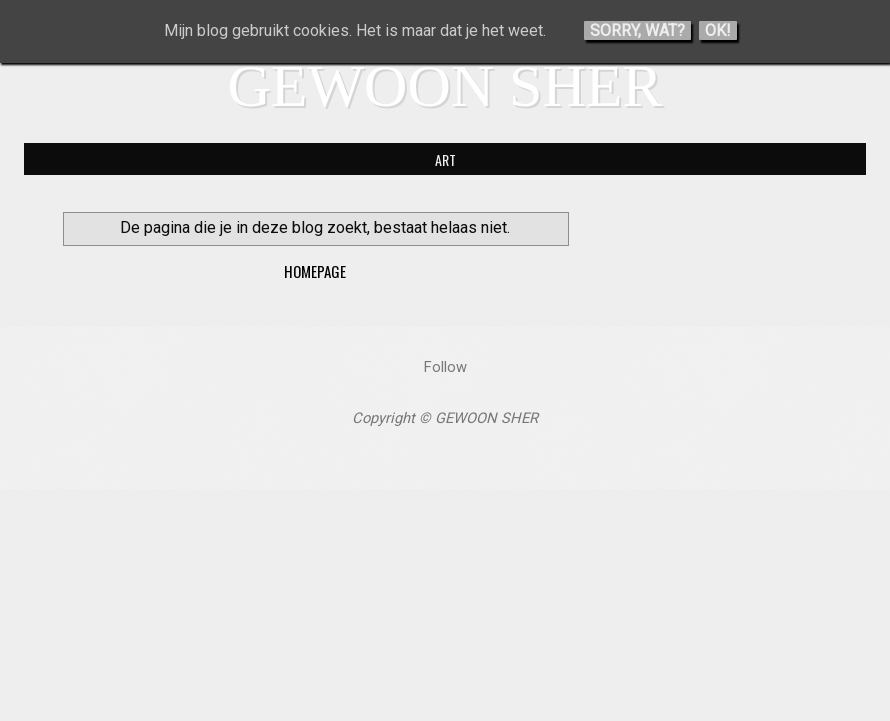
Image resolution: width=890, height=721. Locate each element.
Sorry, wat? (637, 30)
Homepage (315, 271)
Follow (445, 367)
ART (445, 159)
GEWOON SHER (445, 86)
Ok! (718, 30)
